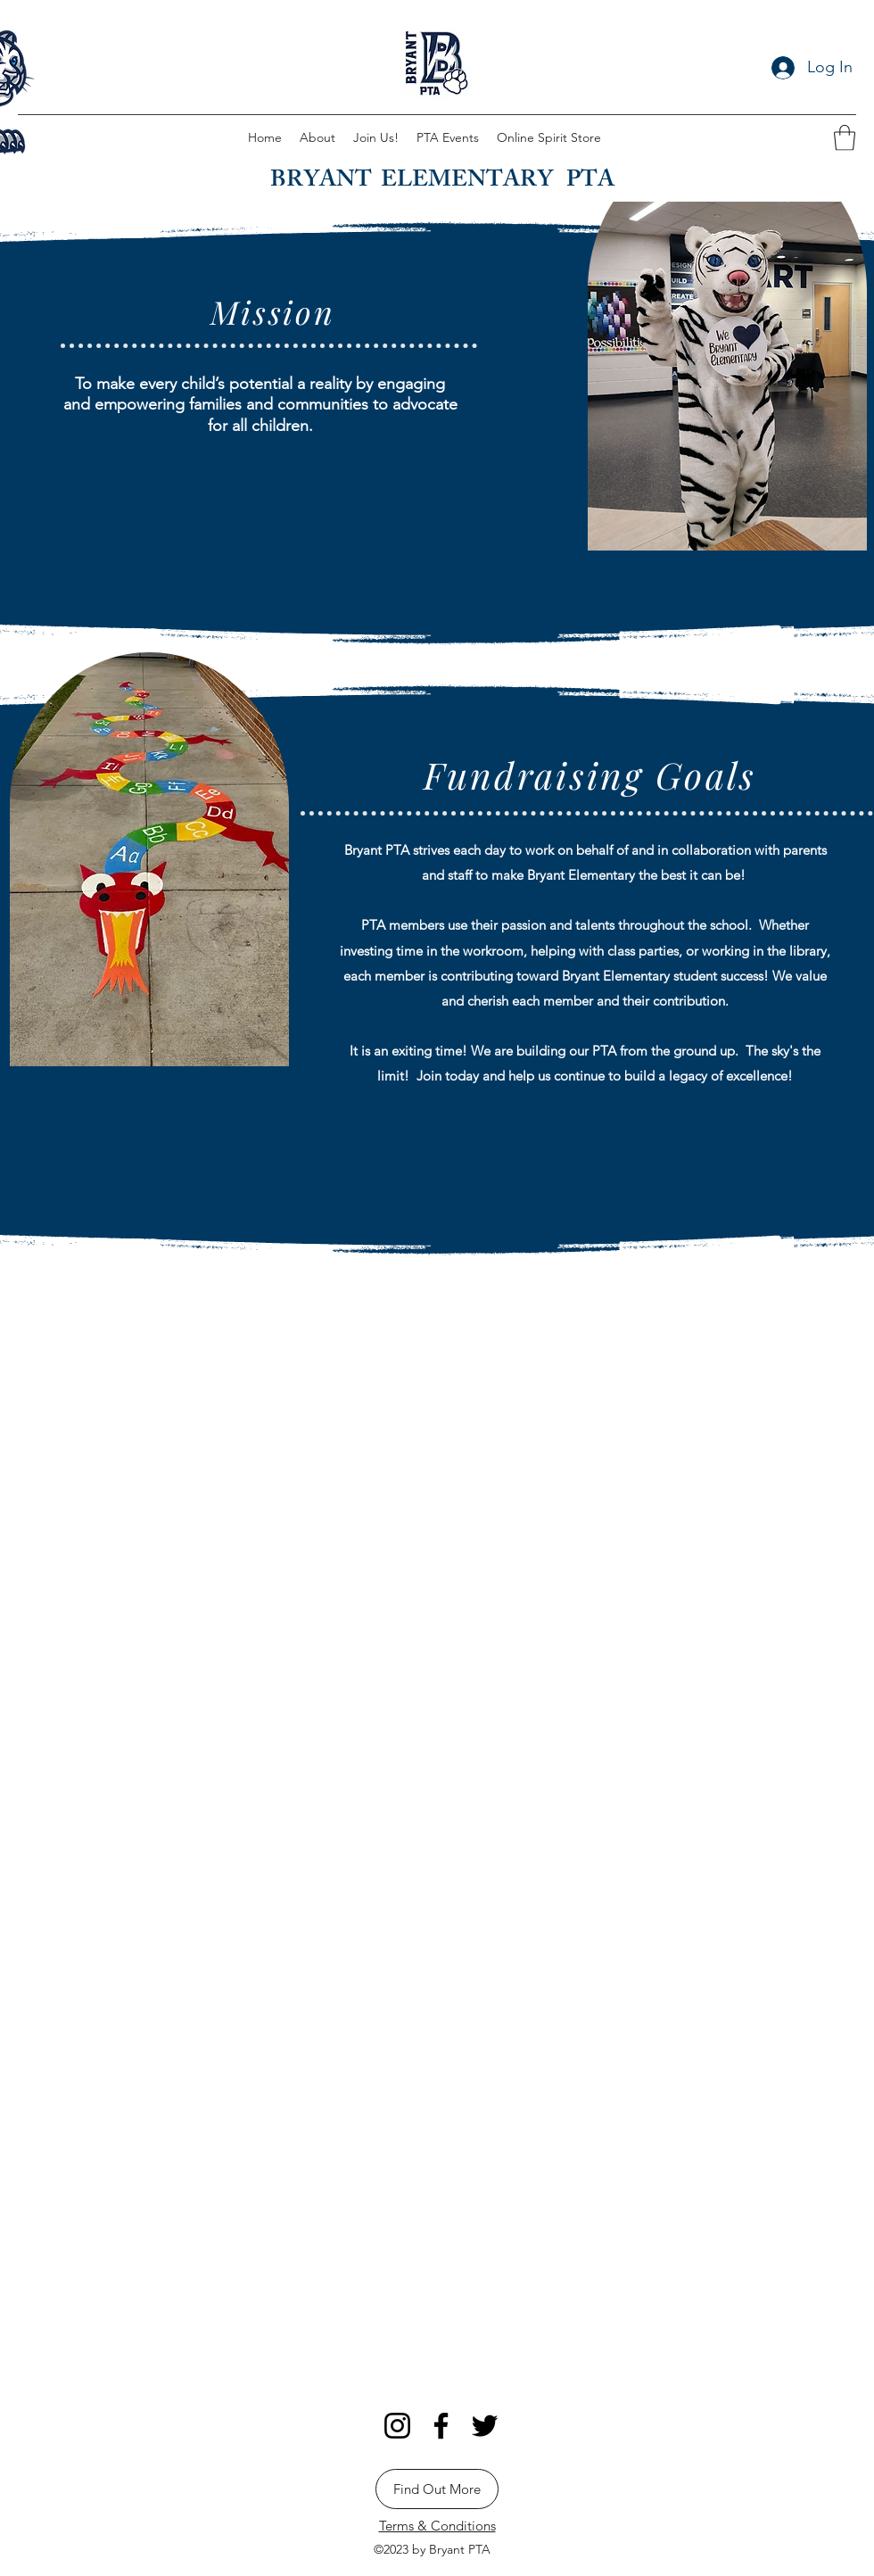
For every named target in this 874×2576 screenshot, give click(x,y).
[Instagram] (397, 2425)
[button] (844, 138)
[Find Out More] (437, 2489)
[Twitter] (484, 2425)
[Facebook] (441, 2425)
